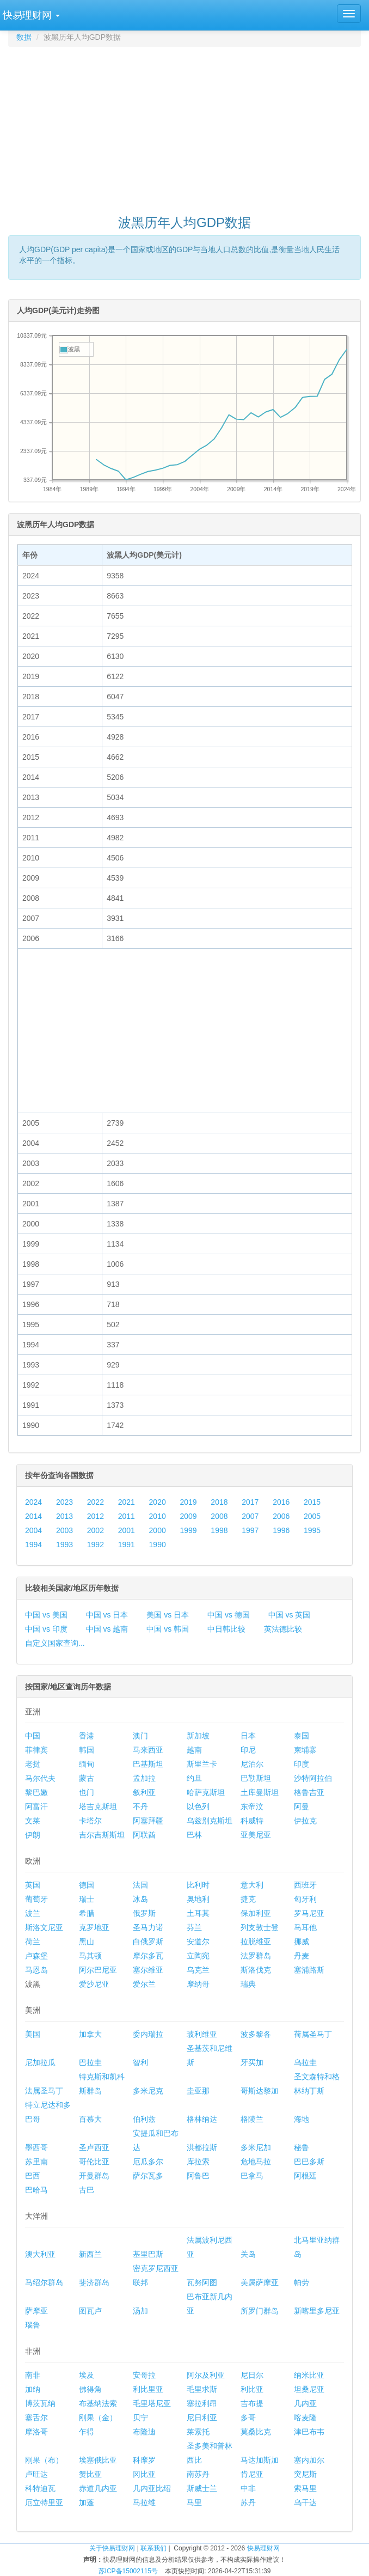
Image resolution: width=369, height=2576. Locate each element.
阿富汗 (36, 1806)
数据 (24, 37)
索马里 (305, 2488)
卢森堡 (36, 1955)
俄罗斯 (144, 1913)
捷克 (248, 1899)
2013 (64, 1516)
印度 (301, 1764)
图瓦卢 (90, 2310)
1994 (33, 1544)
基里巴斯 (148, 2254)
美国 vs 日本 (167, 1614)
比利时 (198, 1885)
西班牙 (305, 1885)
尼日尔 (252, 2375)
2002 (95, 1530)
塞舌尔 (36, 2417)
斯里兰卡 (202, 1764)
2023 (64, 1502)
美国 (32, 2034)
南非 (32, 2375)
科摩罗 (144, 2460)
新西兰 (90, 2254)
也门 (86, 1792)
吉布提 (252, 2403)
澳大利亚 (40, 2254)
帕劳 (301, 2282)
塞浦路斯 (309, 1969)
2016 (281, 1502)
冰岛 (140, 1899)
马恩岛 (36, 1969)
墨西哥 (36, 2147)
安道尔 (198, 1941)
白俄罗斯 (148, 1941)
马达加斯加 (260, 2460)
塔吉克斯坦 (98, 1806)
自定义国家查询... (55, 1643)
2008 (219, 1516)
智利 (140, 2062)
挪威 (301, 1941)
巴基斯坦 (148, 1764)
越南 (194, 1749)
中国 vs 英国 (289, 1614)
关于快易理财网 (112, 2548)
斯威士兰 (202, 2488)
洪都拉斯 (202, 2147)
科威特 (252, 1820)
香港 (86, 1735)
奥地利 (198, 1899)
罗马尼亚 (309, 1913)
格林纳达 (202, 2119)
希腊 (86, 1913)
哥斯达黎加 (260, 2090)
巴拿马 (252, 2175)
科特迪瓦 (40, 2488)
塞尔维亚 (148, 1969)
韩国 (86, 1749)
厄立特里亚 (44, 2502)
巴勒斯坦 (256, 1778)
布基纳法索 (98, 2403)
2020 (157, 1502)
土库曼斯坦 (260, 1792)
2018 (219, 1502)
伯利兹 (144, 2119)
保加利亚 (256, 1913)
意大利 (252, 1885)
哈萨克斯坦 (206, 1792)
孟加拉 (144, 1778)
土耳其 (198, 1913)
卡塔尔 (90, 1820)
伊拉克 (305, 1820)
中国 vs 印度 (46, 1629)
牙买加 (252, 2062)
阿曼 (301, 1806)
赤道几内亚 (98, 2488)
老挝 (32, 1764)
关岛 (248, 2254)
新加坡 (198, 1735)
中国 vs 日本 (107, 1614)
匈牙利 (305, 1899)
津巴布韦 (309, 2431)
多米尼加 (256, 2147)
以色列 (198, 1806)
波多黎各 (256, 2034)
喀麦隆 (305, 2417)
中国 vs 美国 (46, 1614)
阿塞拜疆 (148, 1820)
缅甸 (86, 1764)
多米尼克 (148, 2090)
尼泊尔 (252, 1764)
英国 (32, 1885)
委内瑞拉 (148, 2034)
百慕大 (90, 2119)
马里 (194, 2502)
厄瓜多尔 (148, 2161)
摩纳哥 (198, 1984)
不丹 (140, 1806)
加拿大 (90, 2034)
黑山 (86, 1941)
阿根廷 (305, 2175)
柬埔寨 (305, 1749)
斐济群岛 (94, 2282)
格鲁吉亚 (309, 1792)
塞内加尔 (309, 2460)
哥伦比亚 (94, 2161)
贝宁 (140, 2417)
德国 (86, 1885)
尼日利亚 (202, 2417)
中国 (32, 1735)
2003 (64, 1530)
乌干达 (305, 2502)
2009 (188, 1516)
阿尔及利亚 (206, 2375)
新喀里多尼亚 (317, 2310)
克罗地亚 (94, 1927)
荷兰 (32, 1941)
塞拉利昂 (202, 2403)
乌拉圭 (305, 2062)
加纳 (32, 2389)
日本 (248, 1735)
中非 (248, 2488)
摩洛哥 (36, 2431)
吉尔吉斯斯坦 (102, 1834)
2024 (33, 1502)
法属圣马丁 (44, 2090)
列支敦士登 (260, 1927)
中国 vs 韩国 (167, 1629)
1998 (219, 1530)
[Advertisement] (188, 126)
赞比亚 (90, 2474)
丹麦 (301, 1955)
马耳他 (305, 1927)
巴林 (194, 1834)
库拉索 (198, 2161)
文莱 (32, 1820)
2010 (157, 1516)
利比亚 (252, 2389)
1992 (95, 1544)
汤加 (140, 2310)
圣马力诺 (148, 1927)
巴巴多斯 (309, 2161)
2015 (312, 1502)
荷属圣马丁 (313, 2034)
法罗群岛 (256, 1955)
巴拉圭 (90, 2062)
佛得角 (90, 2389)
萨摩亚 (36, 2310)
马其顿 (90, 1955)
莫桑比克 (256, 2431)
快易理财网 (263, 2548)
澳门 (140, 1735)
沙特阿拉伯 (313, 1778)
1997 (250, 1530)
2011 (126, 1516)
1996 (281, 1530)
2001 (126, 1530)
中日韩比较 (226, 1629)
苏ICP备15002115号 (128, 2571)
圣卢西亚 (94, 2147)
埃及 (86, 2375)
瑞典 (248, 1984)
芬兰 (194, 1927)
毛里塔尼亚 (152, 2403)
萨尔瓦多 (148, 2175)
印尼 (248, 1749)
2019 (188, 1502)
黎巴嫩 (36, 1792)
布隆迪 (144, 2431)
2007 (250, 1516)
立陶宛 (198, 1955)
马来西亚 (148, 1749)
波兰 (32, 1913)
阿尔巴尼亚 (98, 1969)
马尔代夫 (40, 1778)
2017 (250, 1502)
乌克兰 (198, 1969)
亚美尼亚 (256, 1834)
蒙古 (86, 1778)
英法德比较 (283, 1629)
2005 (312, 1516)
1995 (312, 1530)
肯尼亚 (252, 2474)
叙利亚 (144, 1792)
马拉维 (144, 2502)
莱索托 (198, 2431)
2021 (126, 1502)
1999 (188, 1530)
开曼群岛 (94, 2175)
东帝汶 (252, 1806)
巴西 (32, 2175)
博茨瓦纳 (40, 2403)
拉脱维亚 (256, 1941)
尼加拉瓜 (40, 2062)
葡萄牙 (36, 1899)
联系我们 (153, 2548)
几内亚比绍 (152, 2488)
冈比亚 (144, 2474)
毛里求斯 (202, 2389)
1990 (157, 1544)
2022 (95, 1502)
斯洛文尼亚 (44, 1927)
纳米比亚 (309, 2375)
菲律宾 (36, 1749)
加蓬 (86, 2502)
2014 (33, 1516)
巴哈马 (36, 2190)
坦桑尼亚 (309, 2389)
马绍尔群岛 (44, 2282)
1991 (126, 1544)
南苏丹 (198, 2474)
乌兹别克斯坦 (209, 1820)
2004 (33, 1530)
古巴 (86, 2190)
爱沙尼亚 (94, 1984)
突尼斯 (305, 2474)
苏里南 (36, 2161)
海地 (301, 2119)
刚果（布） (44, 2460)
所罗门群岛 (260, 2310)
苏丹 (248, 2502)
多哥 (248, 2417)
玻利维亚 (202, 2034)
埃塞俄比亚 (98, 2460)
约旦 (194, 1778)
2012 (95, 1516)
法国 (140, 1885)
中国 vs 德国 (228, 1614)
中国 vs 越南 (107, 1629)
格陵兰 (252, 2119)
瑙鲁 (32, 2325)
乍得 (86, 2431)
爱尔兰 (144, 1984)
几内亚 (305, 2403)
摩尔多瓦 (148, 1955)
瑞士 (86, 1899)
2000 (157, 1530)
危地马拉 (256, 2161)
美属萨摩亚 (260, 2282)
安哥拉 (144, 2375)
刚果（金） (98, 2417)
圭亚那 (198, 2090)
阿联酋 (144, 1834)
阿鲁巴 (198, 2175)
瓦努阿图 (202, 2282)
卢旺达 (36, 2474)
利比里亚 (148, 2389)
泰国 (301, 1735)
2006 (281, 1516)
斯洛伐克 (256, 1969)
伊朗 (32, 1834)
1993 (64, 1544)
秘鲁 (301, 2147)
